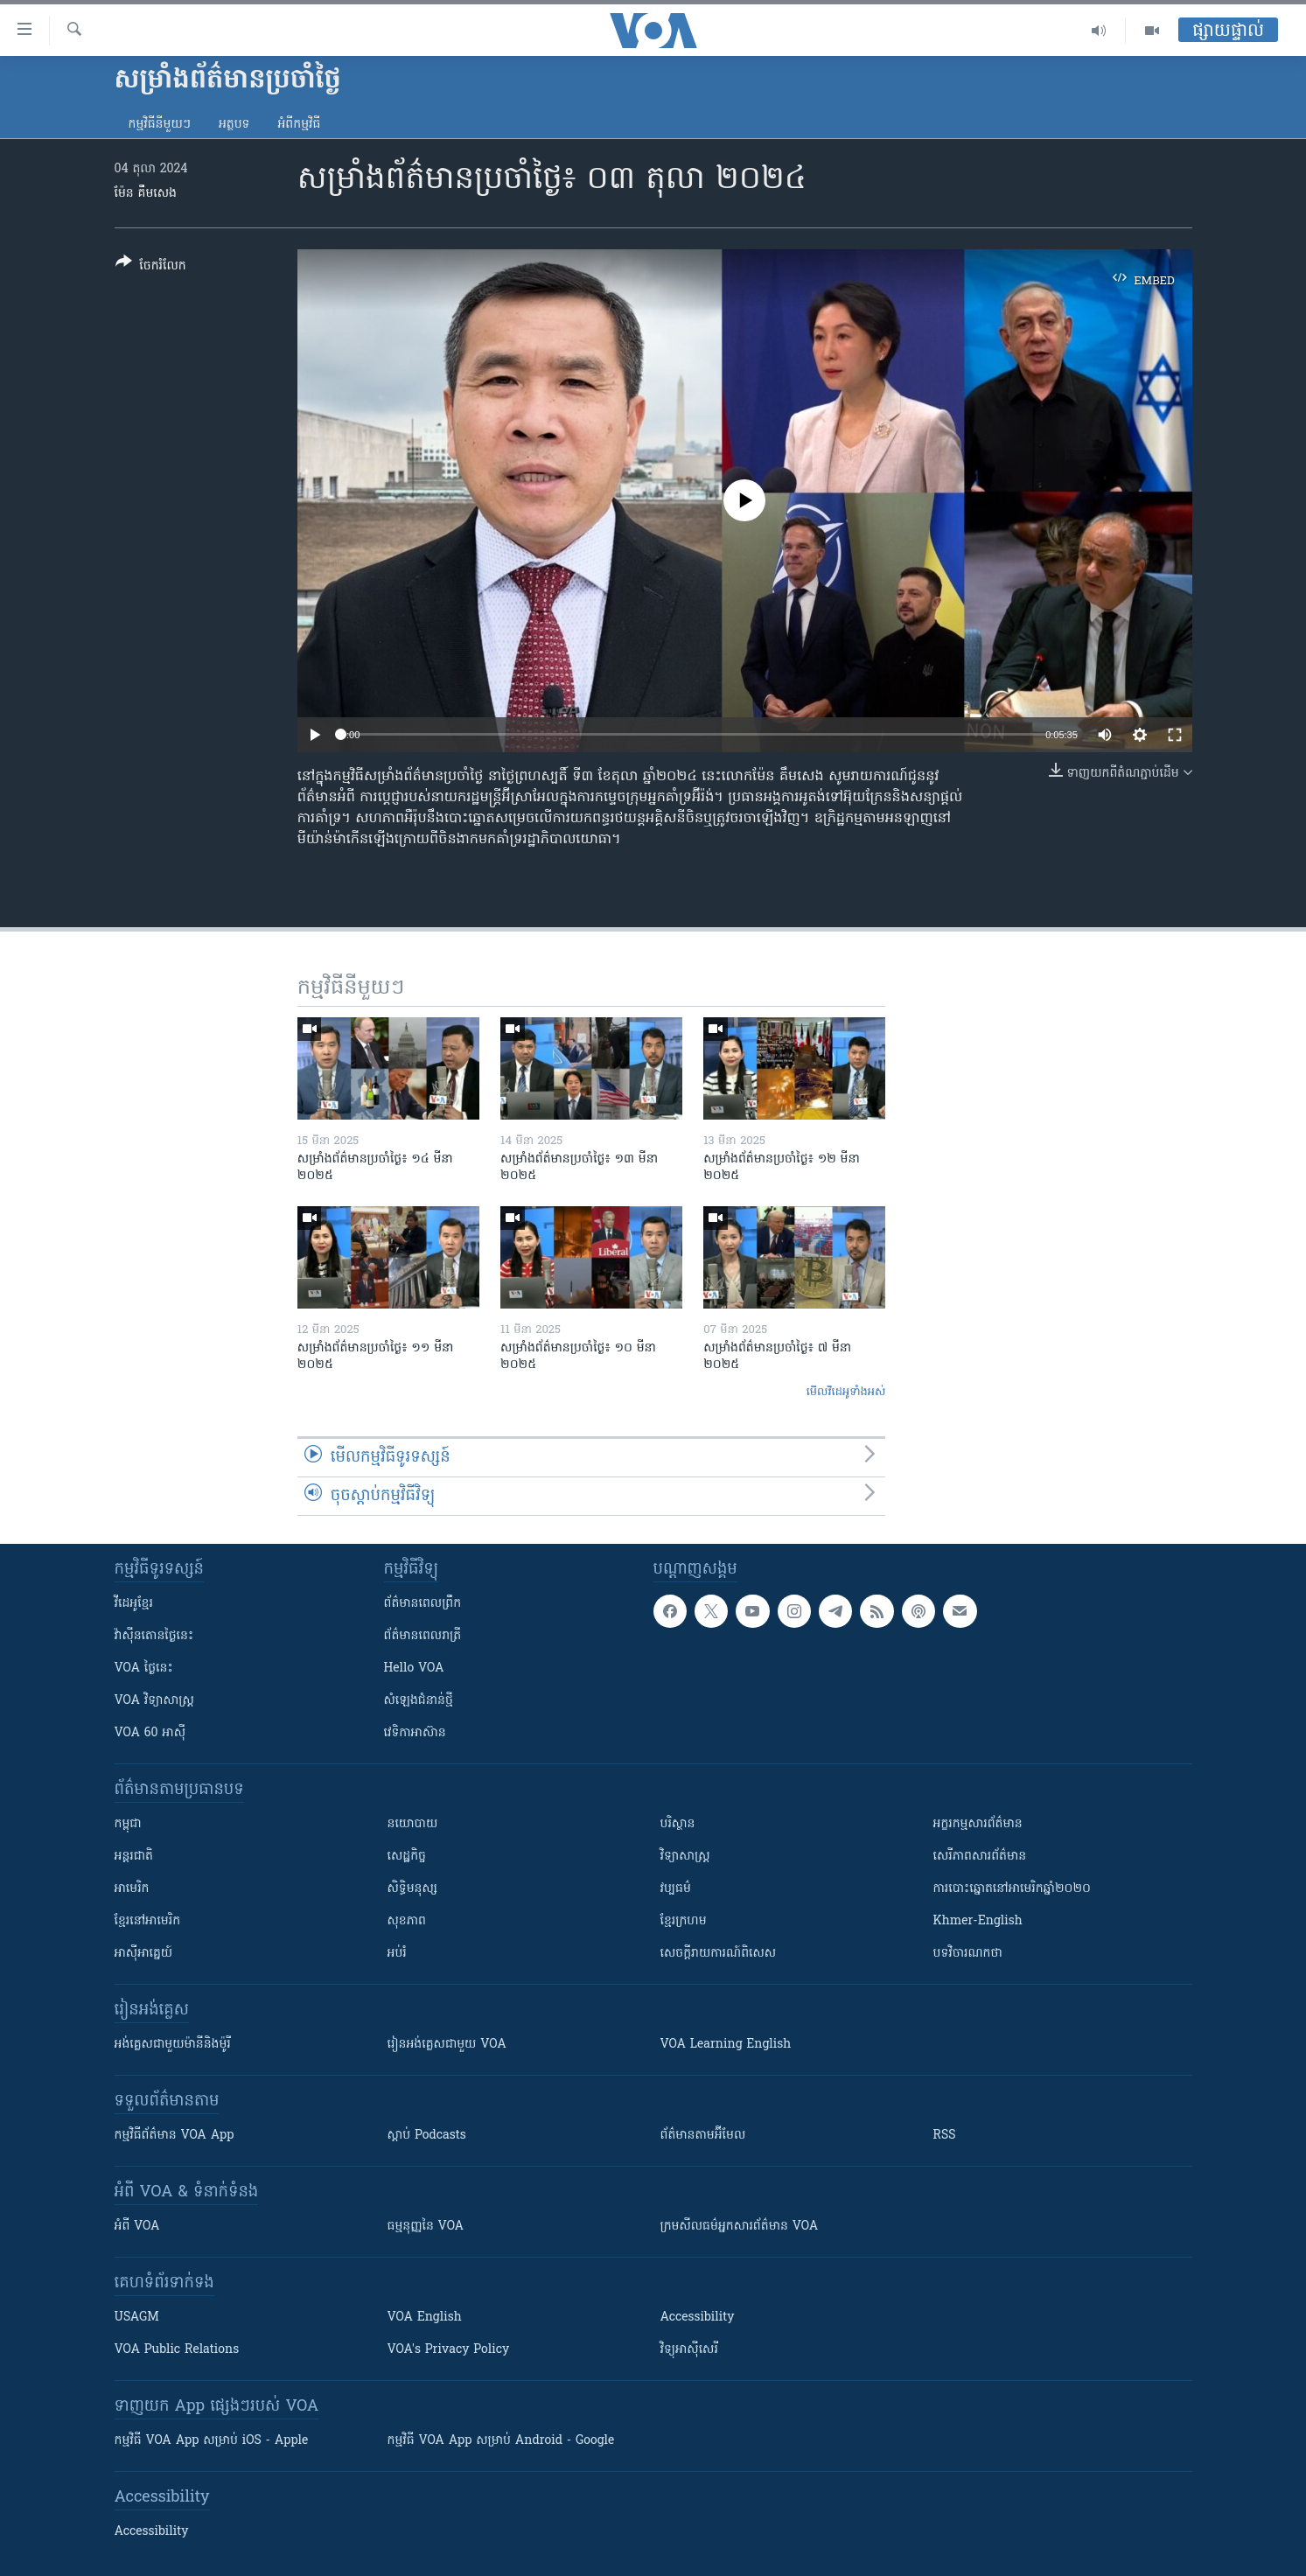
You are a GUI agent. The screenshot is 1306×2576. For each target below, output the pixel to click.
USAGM (137, 2317)
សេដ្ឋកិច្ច (407, 1856)
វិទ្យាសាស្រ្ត (685, 1856)
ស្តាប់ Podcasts (427, 2135)
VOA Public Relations (177, 2350)
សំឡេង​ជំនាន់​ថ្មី (418, 1701)
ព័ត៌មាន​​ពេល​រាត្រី (423, 1636)
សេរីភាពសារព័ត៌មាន (980, 1856)
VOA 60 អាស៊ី (150, 1733)
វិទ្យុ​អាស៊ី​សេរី (689, 2350)
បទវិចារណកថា (967, 1953)
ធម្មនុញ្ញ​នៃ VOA (426, 2226)
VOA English (425, 2317)
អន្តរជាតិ (134, 1856)
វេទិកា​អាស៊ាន (415, 1733)
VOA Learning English (726, 2044)
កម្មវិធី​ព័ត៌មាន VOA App (174, 2135)
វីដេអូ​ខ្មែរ (134, 1604)
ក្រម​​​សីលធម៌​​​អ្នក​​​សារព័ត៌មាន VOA (739, 2226)
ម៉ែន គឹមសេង (146, 194)
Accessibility (697, 2317)
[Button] (150, 267)
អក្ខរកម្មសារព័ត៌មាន (978, 1824)
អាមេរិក (132, 1889)
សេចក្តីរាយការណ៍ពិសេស (718, 1953)
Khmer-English (978, 1921)
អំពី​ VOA (137, 2226)
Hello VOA (414, 1668)
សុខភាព (407, 1921)
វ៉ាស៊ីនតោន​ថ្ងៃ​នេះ (154, 1636)
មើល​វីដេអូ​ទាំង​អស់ (846, 1392)
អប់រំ (397, 1953)
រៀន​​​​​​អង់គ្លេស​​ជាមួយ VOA (447, 2044)
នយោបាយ (413, 1824)
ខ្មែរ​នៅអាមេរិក (148, 1921)
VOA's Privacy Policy (449, 2350)
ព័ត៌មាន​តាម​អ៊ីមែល (703, 2135)
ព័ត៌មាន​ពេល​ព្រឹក (423, 1604)
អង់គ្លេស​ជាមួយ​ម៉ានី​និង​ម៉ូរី (173, 2044)
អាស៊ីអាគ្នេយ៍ (144, 1953)
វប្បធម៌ (675, 1889)
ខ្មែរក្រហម (683, 1921)
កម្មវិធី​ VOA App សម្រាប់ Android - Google (501, 2441)
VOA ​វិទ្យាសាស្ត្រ (154, 1701)
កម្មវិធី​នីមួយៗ (160, 124)
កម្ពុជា (128, 1824)
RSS (944, 2135)
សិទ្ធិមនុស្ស (413, 1889)
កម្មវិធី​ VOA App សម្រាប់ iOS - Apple (212, 2441)
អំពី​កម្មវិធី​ (298, 124)
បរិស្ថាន (677, 1824)
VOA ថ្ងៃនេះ (144, 1668)
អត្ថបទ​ (234, 124)
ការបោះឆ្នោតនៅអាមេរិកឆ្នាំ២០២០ (1012, 1889)
